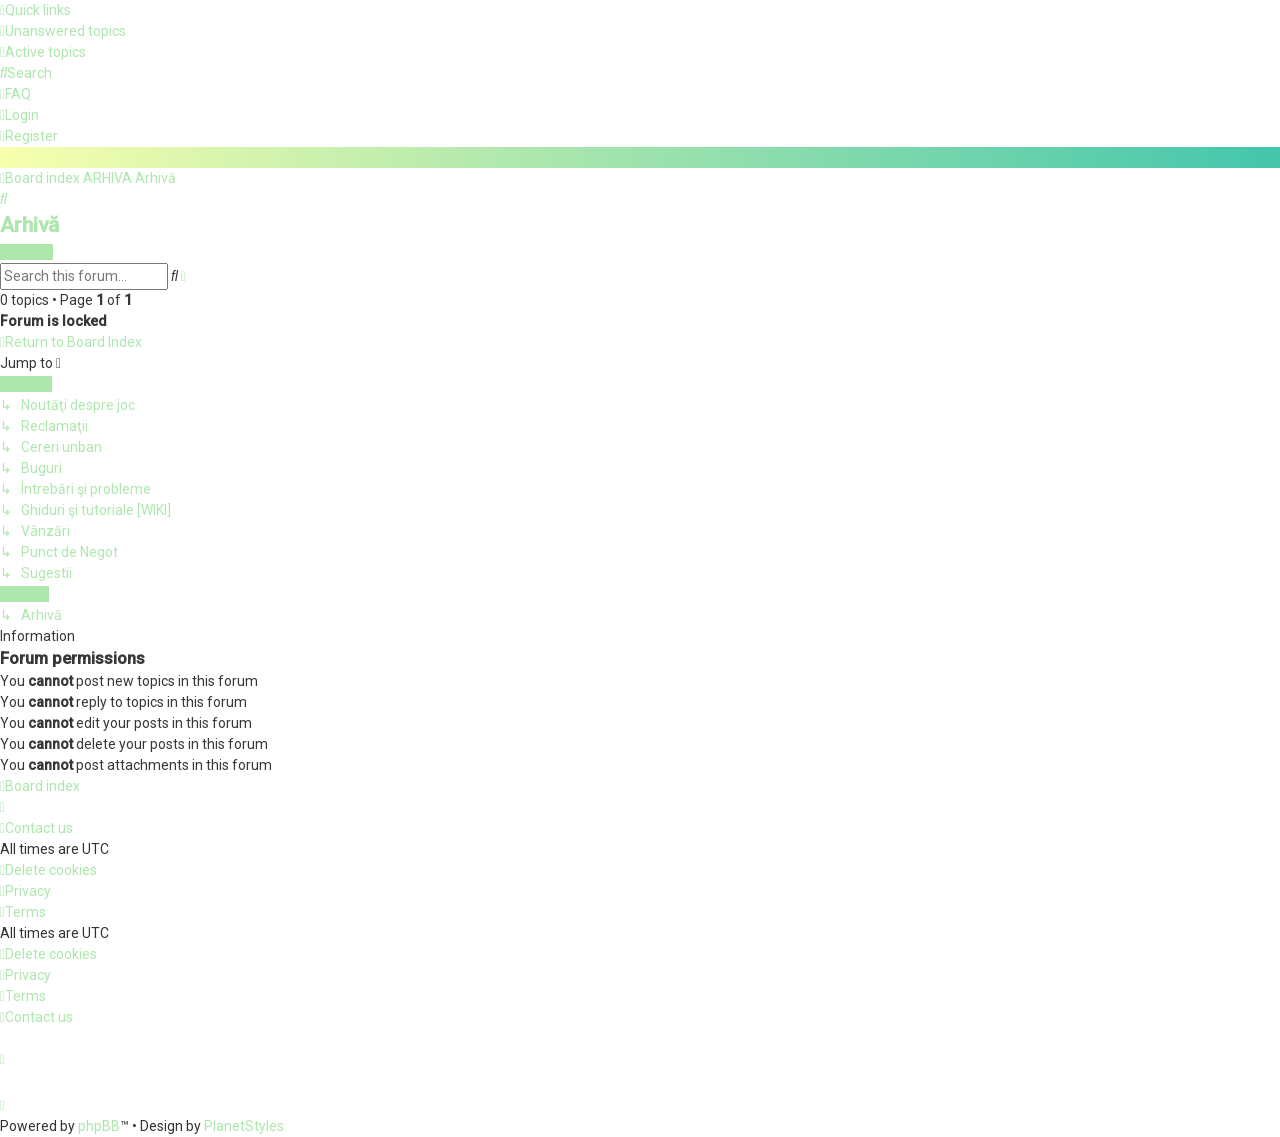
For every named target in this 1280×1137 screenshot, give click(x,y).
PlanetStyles (244, 1126)
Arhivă (29, 224)
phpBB (99, 1126)
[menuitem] (63, 31)
